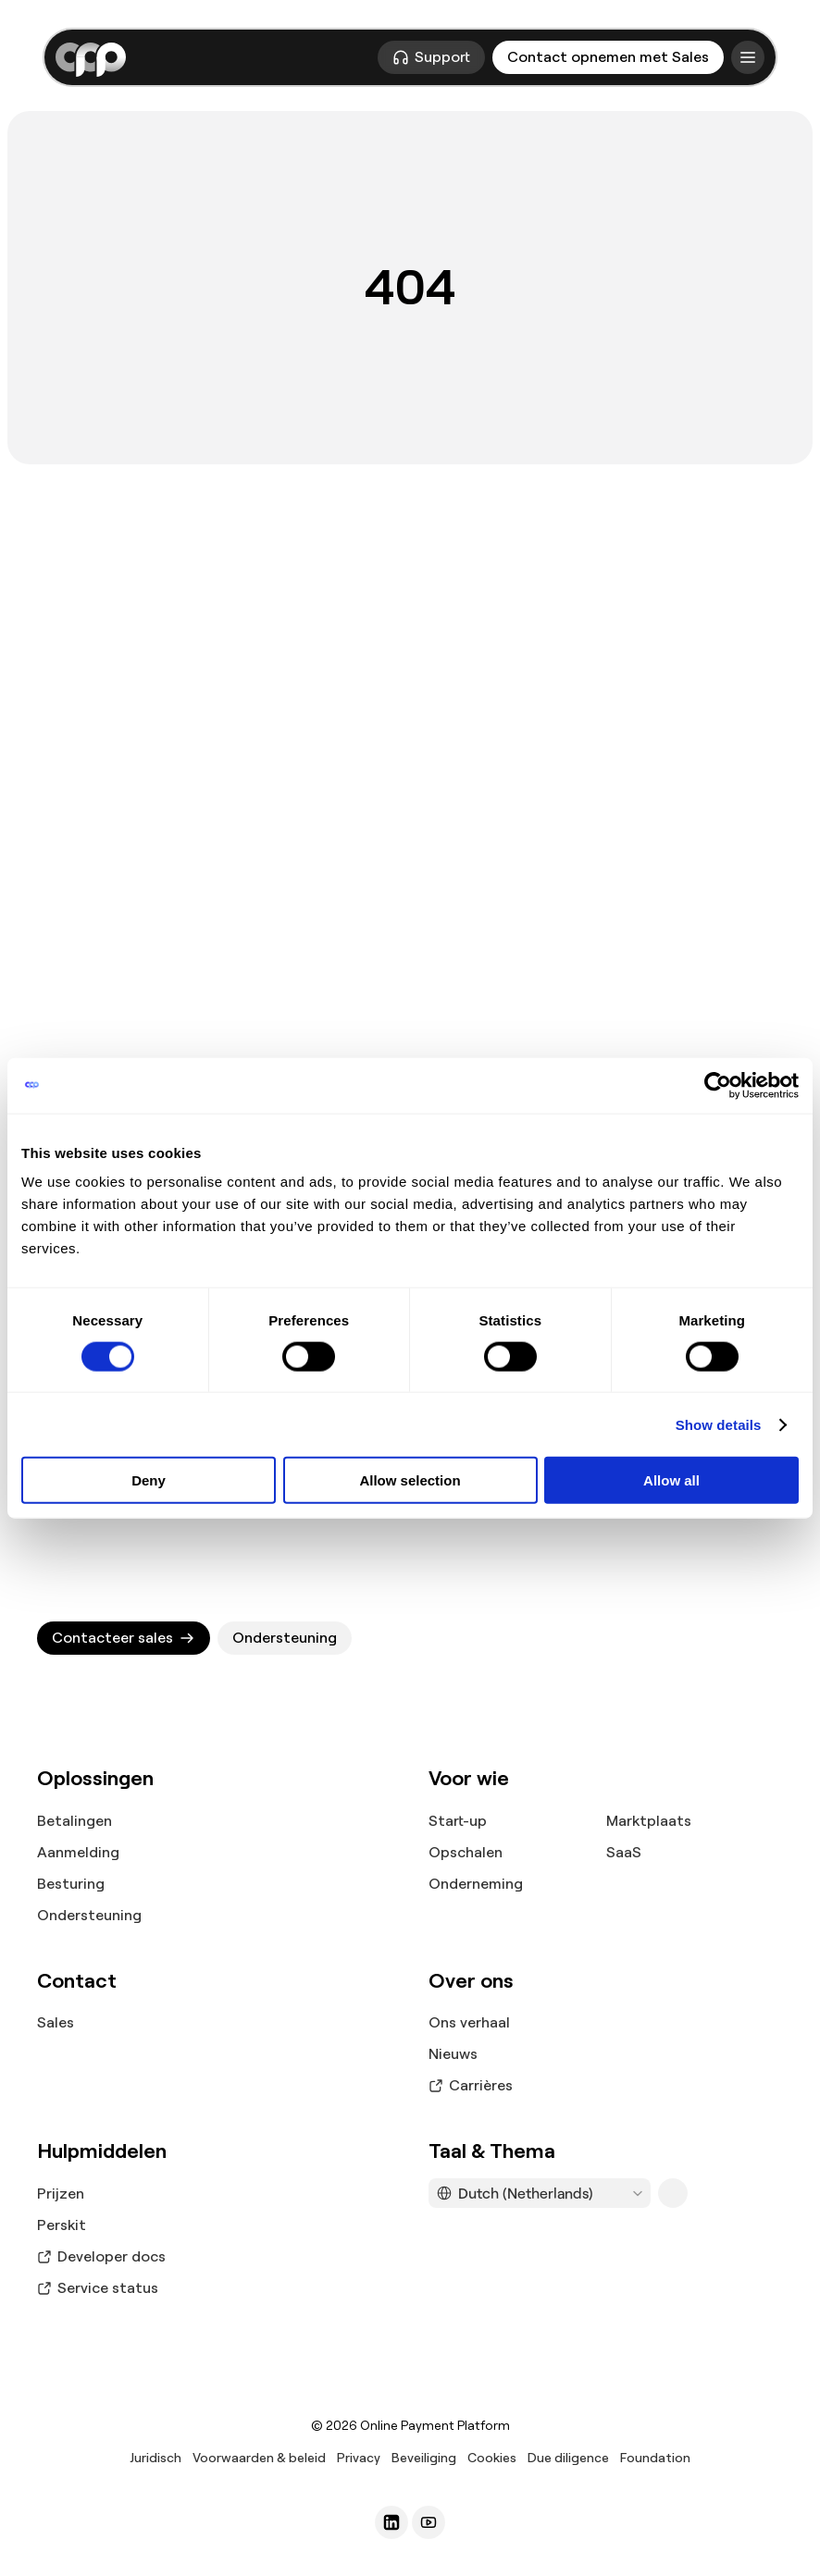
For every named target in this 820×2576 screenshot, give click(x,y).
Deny (148, 1480)
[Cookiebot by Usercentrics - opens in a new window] (718, 1085)
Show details (719, 1424)
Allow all (671, 1480)
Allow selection (409, 1480)
